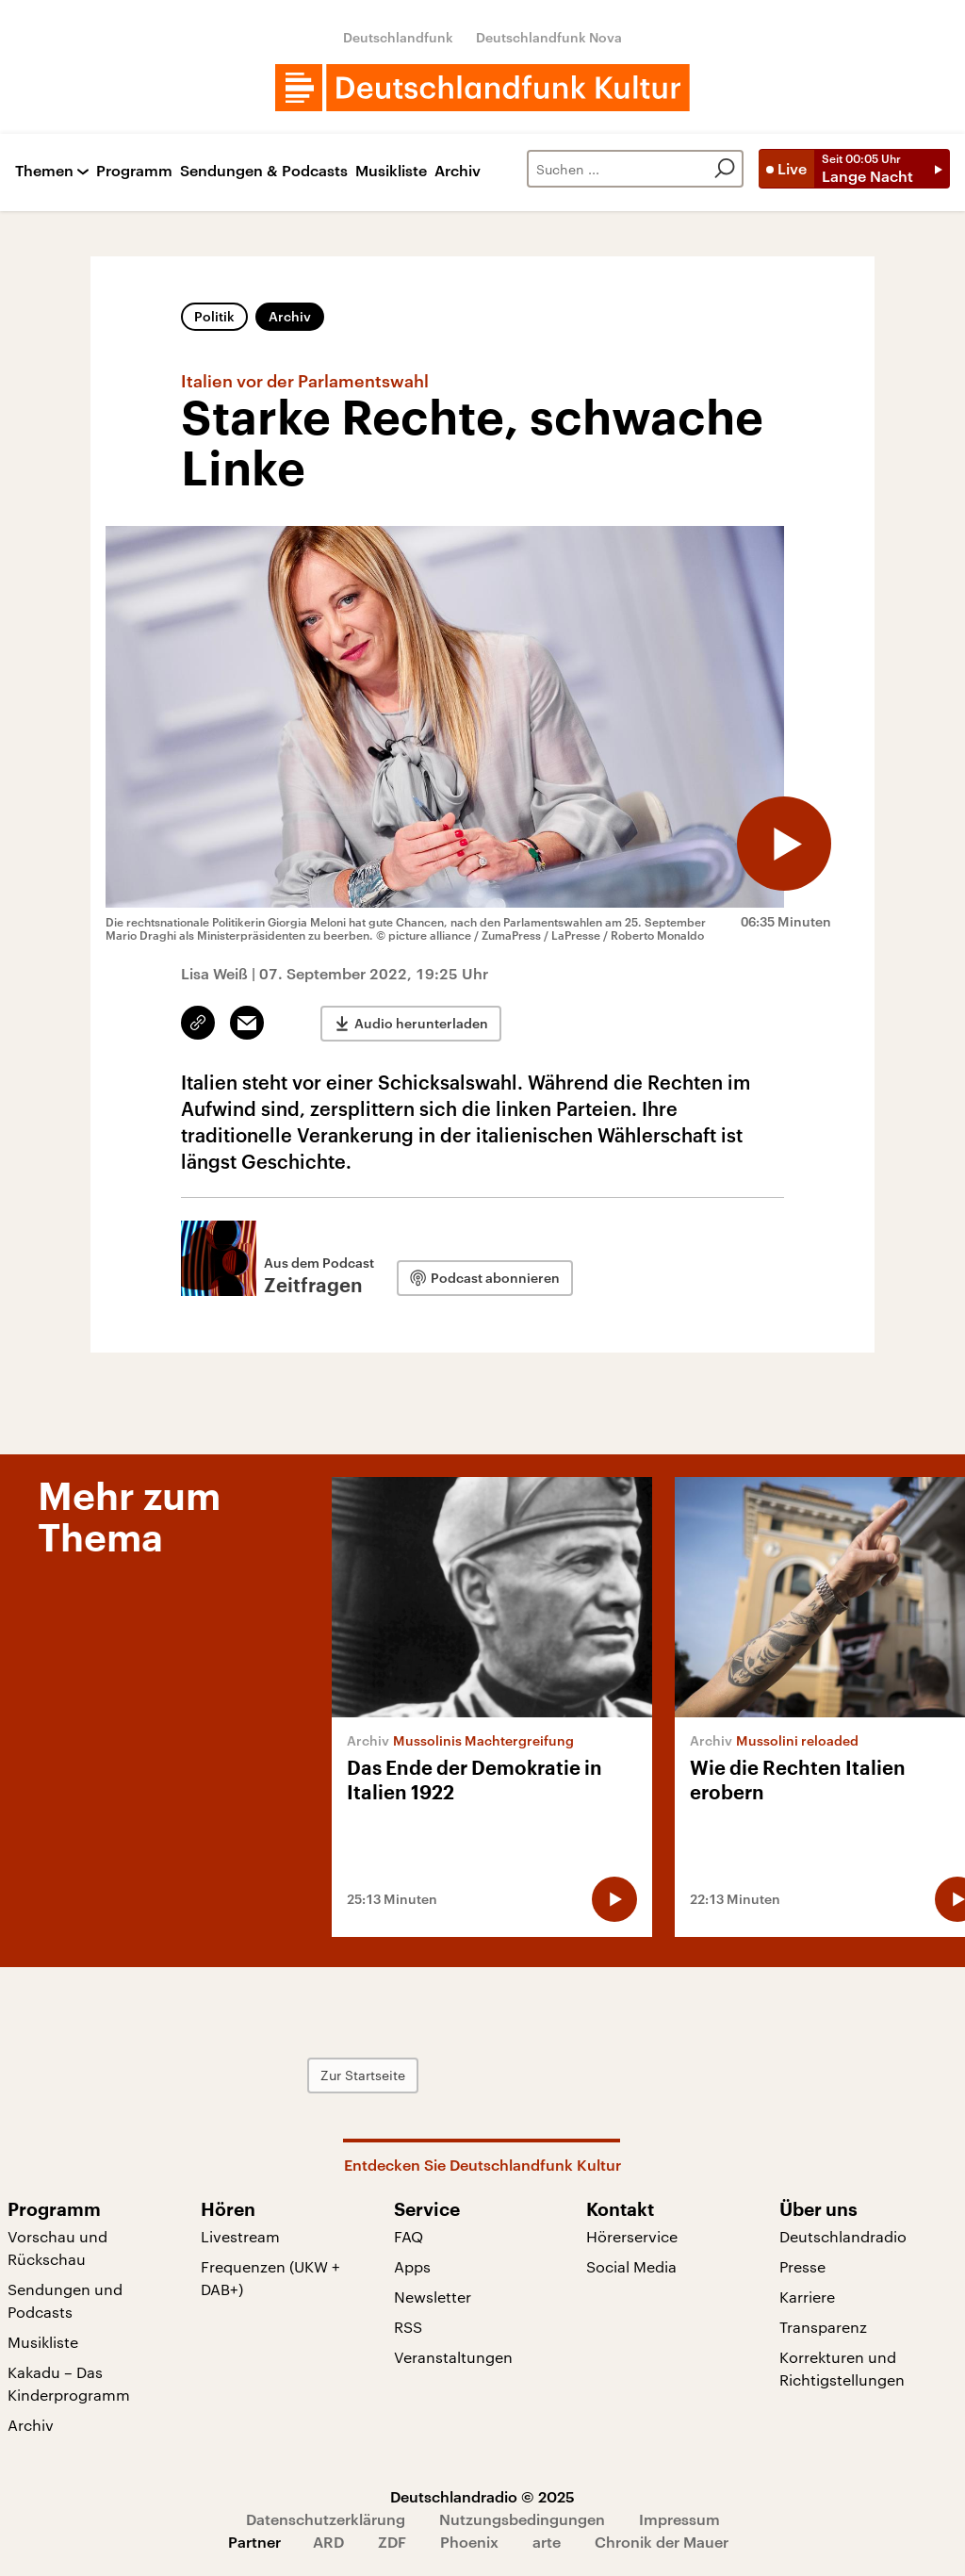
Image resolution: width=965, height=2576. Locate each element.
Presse (802, 2266)
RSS (408, 2327)
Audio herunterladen (421, 1023)
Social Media (631, 2266)
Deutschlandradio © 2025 (482, 2496)
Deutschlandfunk (398, 37)
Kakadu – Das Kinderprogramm (69, 2383)
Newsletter (432, 2296)
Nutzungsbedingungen (522, 2519)
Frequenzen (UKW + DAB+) (270, 2277)
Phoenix (469, 2542)
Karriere (807, 2296)
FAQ (408, 2236)
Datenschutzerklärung (325, 2519)
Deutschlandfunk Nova (549, 37)
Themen (44, 171)
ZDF (392, 2542)
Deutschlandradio (843, 2236)
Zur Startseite (362, 2075)
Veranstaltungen (453, 2357)
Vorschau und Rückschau (57, 2247)
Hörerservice (632, 2236)
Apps (412, 2266)
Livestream (240, 2236)
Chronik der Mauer (661, 2542)
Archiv (457, 171)
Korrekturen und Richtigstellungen (842, 2368)
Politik (214, 316)
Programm (134, 171)
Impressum (679, 2519)
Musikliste (391, 171)
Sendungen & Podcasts (264, 171)
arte (546, 2542)
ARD (328, 2542)
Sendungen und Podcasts (65, 2300)
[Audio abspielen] (784, 843)
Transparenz (823, 2327)
